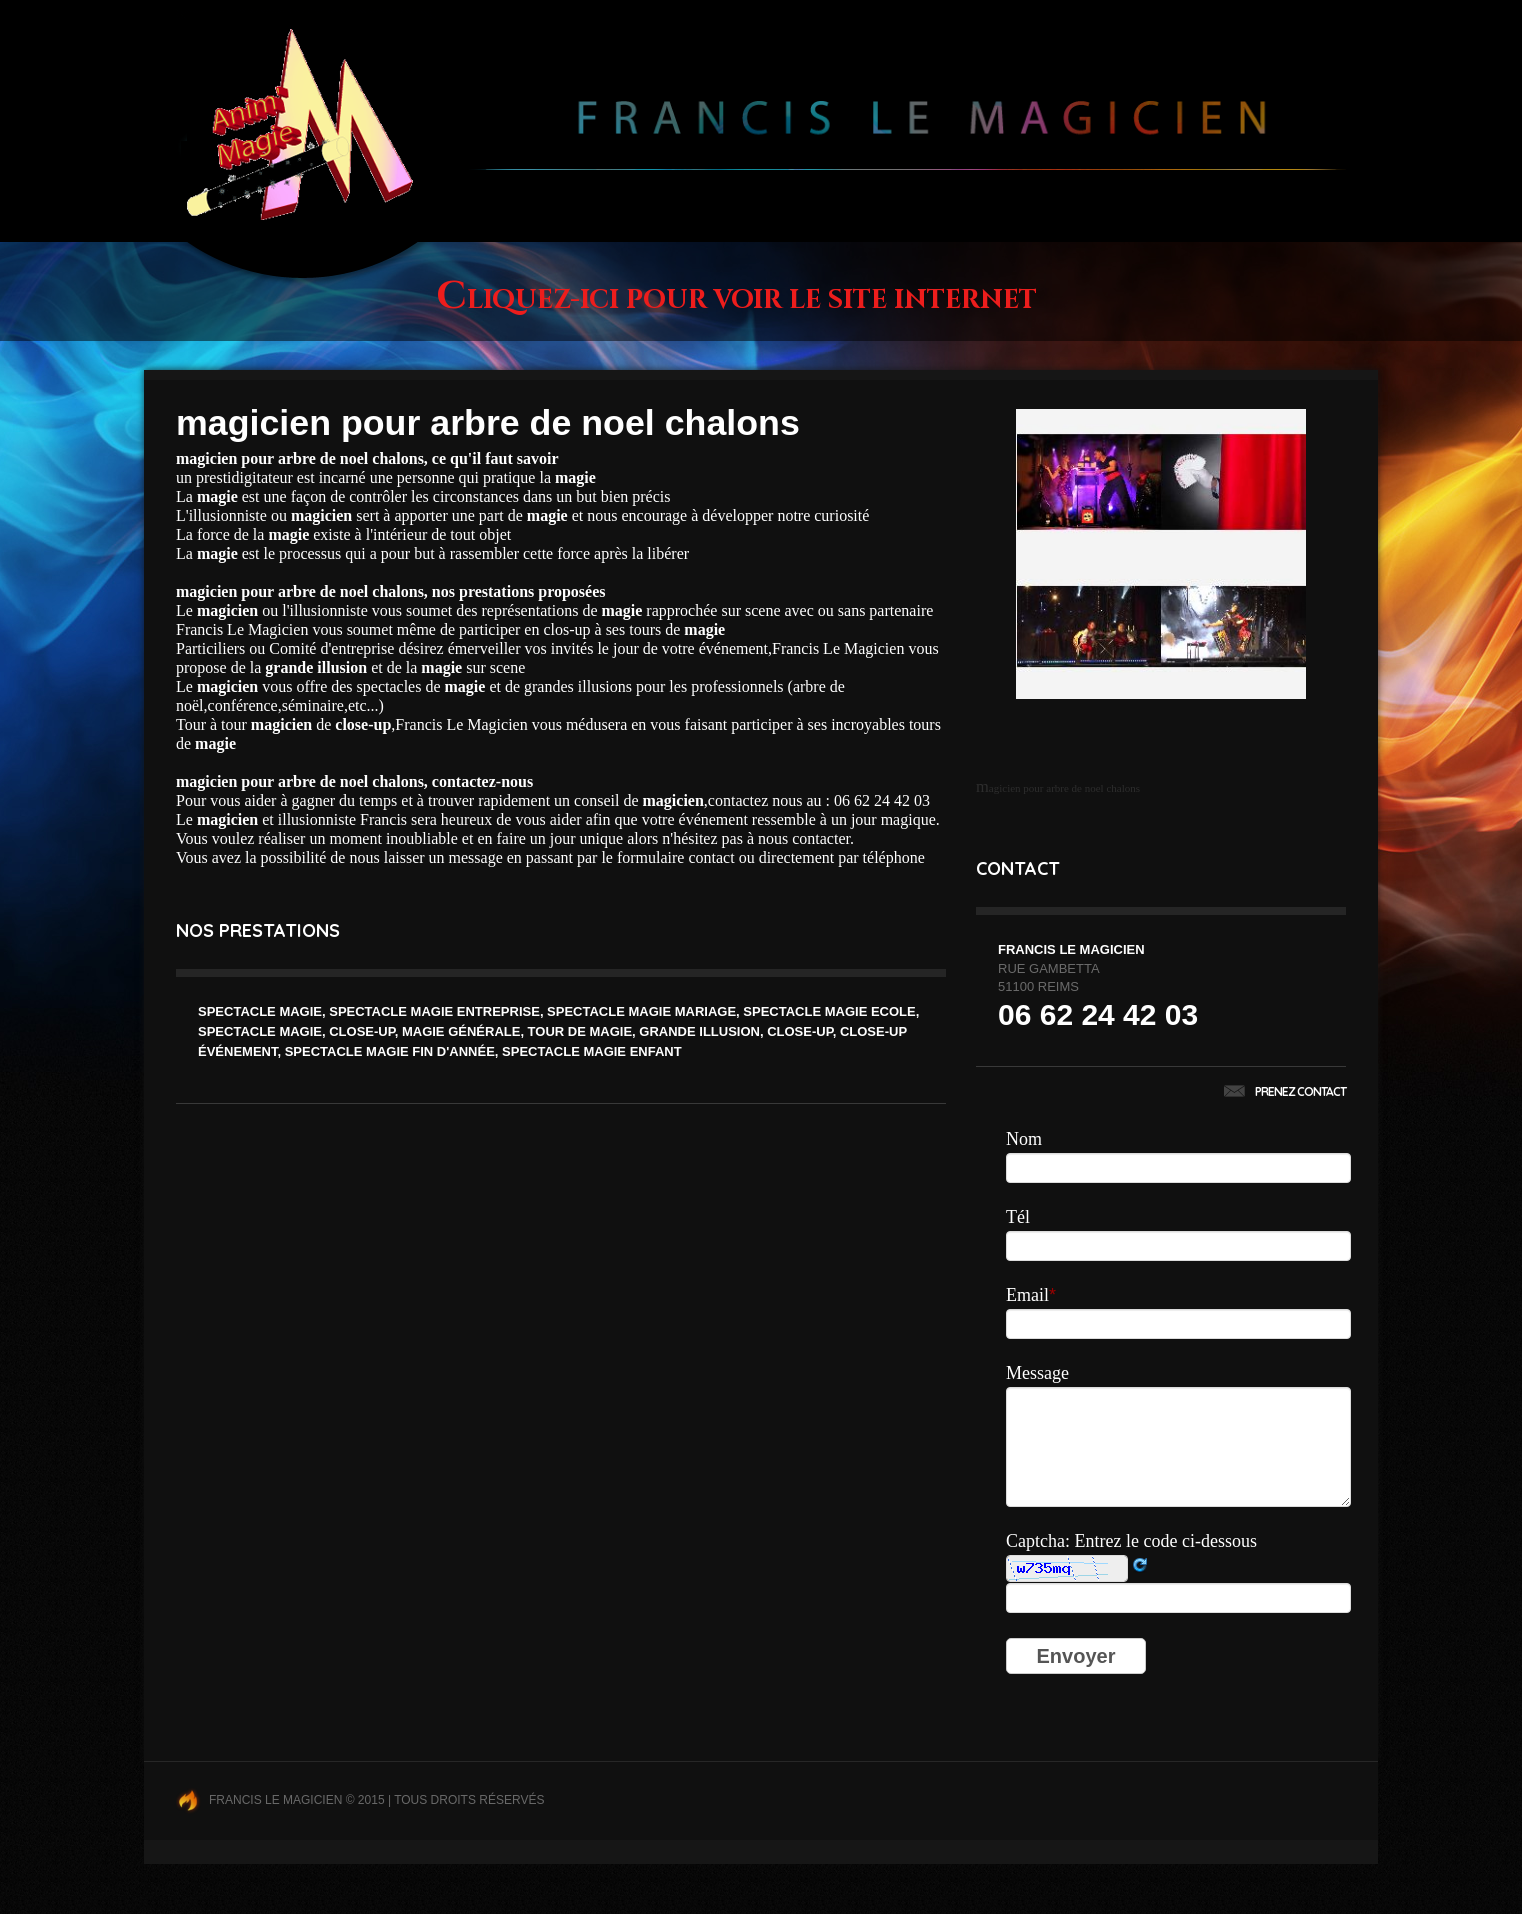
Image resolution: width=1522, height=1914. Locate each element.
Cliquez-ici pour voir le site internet (736, 300)
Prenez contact (1285, 1091)
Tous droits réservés (469, 1800)
